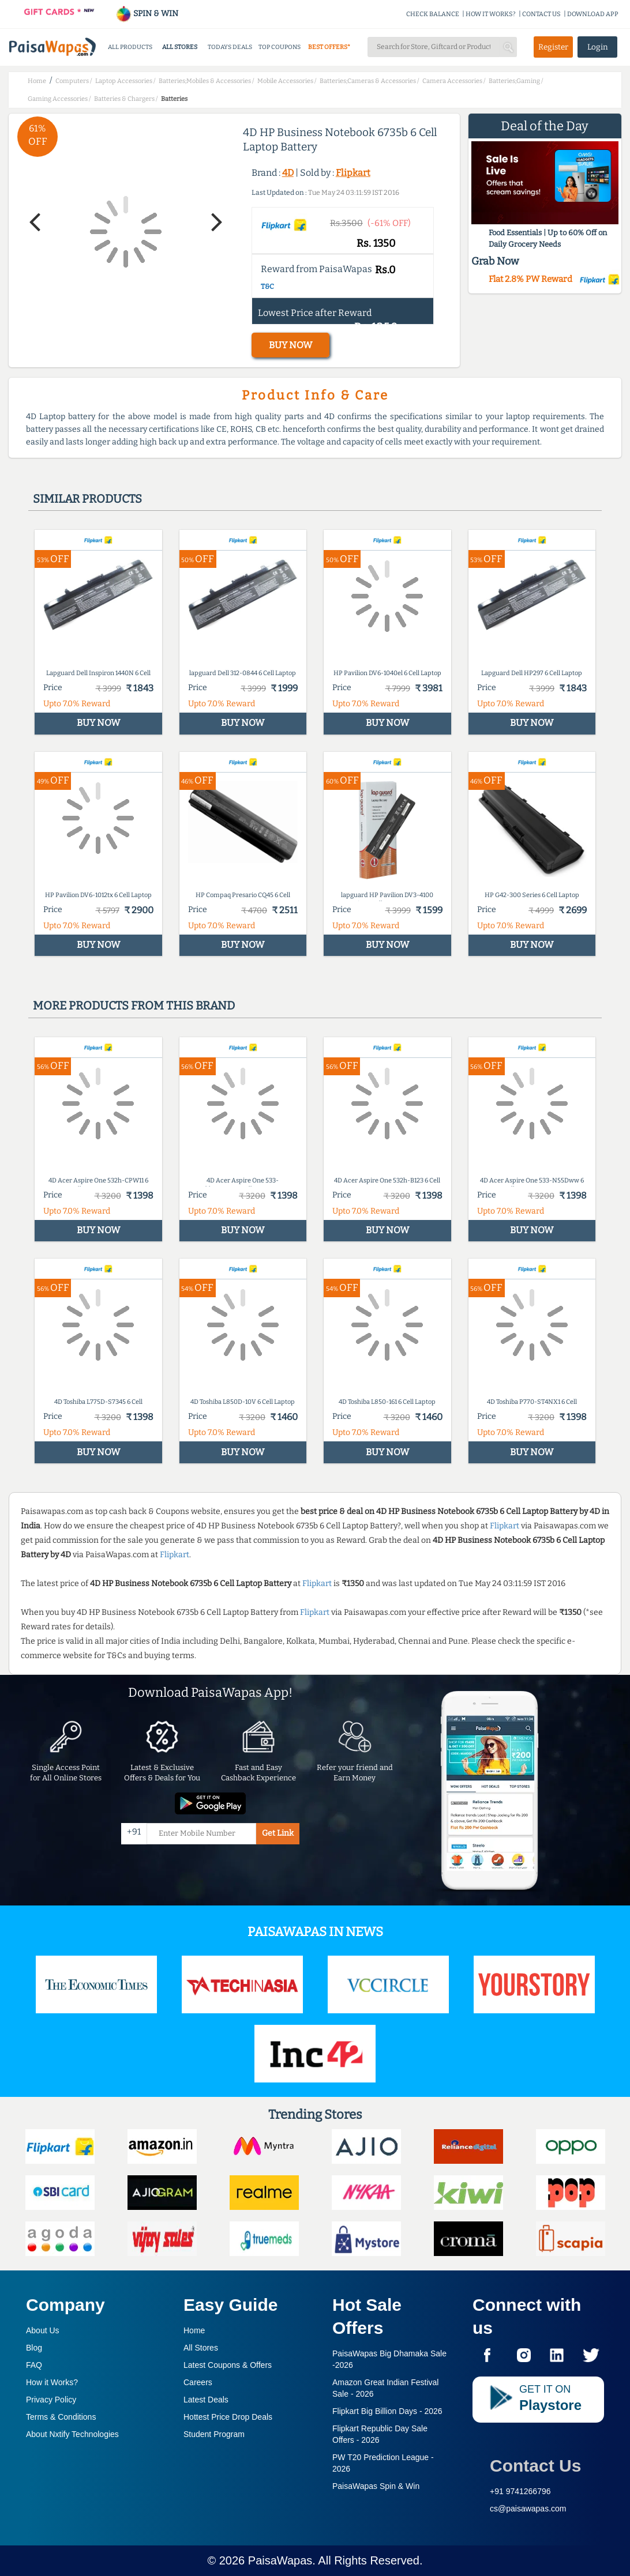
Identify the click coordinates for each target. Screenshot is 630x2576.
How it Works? (52, 2382)
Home (194, 2330)
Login (597, 47)
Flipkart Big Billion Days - (387, 2411)
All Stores (200, 2347)
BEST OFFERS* (329, 47)
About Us (42, 2330)
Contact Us (535, 2465)
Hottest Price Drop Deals (227, 2416)
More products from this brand (134, 1005)
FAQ (34, 2365)
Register (553, 47)
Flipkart (353, 172)
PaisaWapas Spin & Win (375, 2486)
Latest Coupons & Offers (227, 2365)
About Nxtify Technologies (72, 2434)
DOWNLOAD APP (592, 14)
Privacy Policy (51, 2399)
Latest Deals (205, 2399)
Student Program (214, 2434)
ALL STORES (179, 47)
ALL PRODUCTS (130, 47)
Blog (34, 2347)
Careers (197, 2382)
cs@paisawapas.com (528, 2508)
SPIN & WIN (146, 13)
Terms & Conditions (61, 2416)
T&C (267, 287)
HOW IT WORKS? (491, 14)
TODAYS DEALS (230, 47)
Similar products (87, 499)
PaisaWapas (280, 2560)
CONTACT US (541, 14)
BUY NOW (290, 345)
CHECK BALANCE (432, 14)
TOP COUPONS (279, 47)
